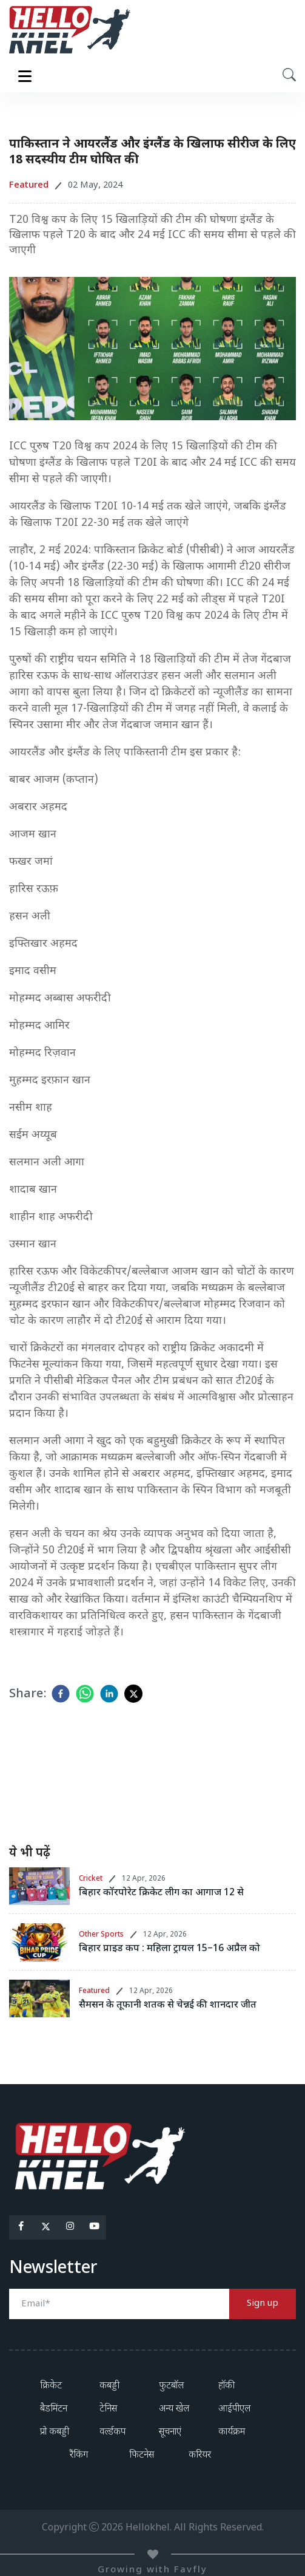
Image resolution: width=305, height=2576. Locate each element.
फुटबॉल (171, 2386)
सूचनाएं (170, 2432)
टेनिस (108, 2409)
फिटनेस (141, 2455)
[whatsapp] (85, 1694)
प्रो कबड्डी (54, 2432)
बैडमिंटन (53, 2409)
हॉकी (226, 2386)
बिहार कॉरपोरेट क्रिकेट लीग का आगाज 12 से (161, 1893)
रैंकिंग (79, 2455)
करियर (200, 2455)
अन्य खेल (174, 2409)
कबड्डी (109, 2386)
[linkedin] (109, 1694)
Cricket (90, 1879)
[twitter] (133, 1694)
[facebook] (61, 1694)
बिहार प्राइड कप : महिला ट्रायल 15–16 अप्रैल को (169, 1949)
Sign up (262, 2303)
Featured (94, 1991)
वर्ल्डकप (112, 2432)
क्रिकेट (51, 2386)
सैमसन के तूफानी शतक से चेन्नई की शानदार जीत (167, 2005)
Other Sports (101, 1935)
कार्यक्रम (231, 2432)
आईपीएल (234, 2409)
